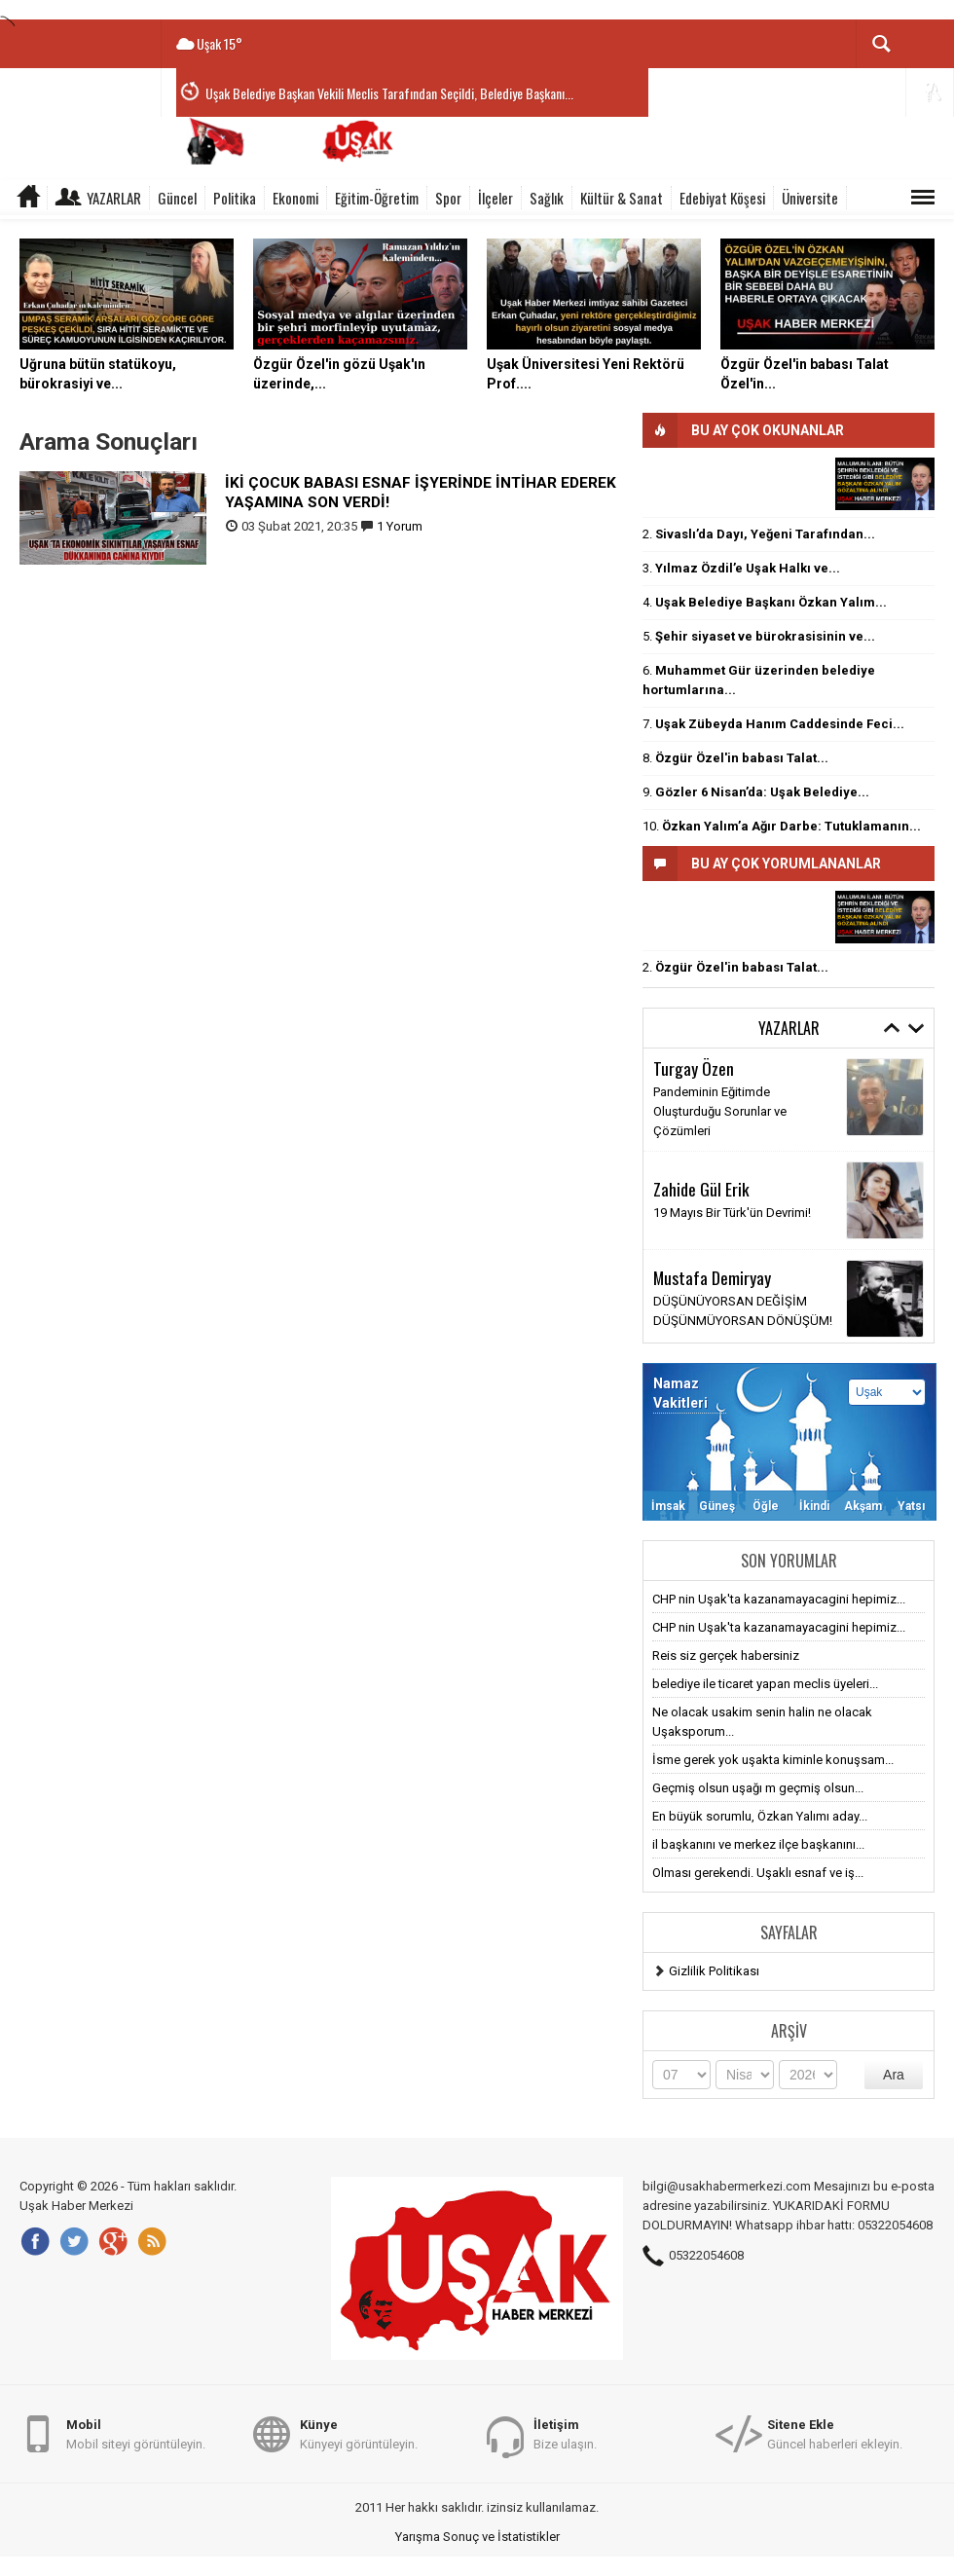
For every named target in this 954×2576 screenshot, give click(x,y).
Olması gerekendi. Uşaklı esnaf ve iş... (757, 1872)
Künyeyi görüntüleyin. (359, 2433)
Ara (893, 2074)
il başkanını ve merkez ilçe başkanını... (758, 1844)
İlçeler (495, 197)
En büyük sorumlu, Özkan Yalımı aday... (759, 1816)
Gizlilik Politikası (714, 1971)
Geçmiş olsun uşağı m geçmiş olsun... (757, 1788)
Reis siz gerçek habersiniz (725, 1655)
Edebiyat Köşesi (722, 197)
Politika (234, 197)
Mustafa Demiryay (712, 1277)
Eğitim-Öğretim (377, 197)
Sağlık (547, 197)
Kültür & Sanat (621, 197)
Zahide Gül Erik (701, 1188)
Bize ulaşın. (565, 2433)
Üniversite (810, 197)
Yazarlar (114, 197)
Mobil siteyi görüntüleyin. (135, 2433)
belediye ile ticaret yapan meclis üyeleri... (765, 1683)
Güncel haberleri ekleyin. (834, 2433)
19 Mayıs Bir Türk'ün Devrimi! (732, 1212)
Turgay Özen (693, 1068)
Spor (448, 197)
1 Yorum (399, 526)
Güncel (177, 197)
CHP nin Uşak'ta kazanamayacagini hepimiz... (778, 1599)
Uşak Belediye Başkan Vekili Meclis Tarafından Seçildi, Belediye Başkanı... (389, 93)
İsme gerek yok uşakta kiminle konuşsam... (773, 1759)
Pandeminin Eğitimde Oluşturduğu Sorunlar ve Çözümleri (720, 1111)
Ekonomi (295, 197)
